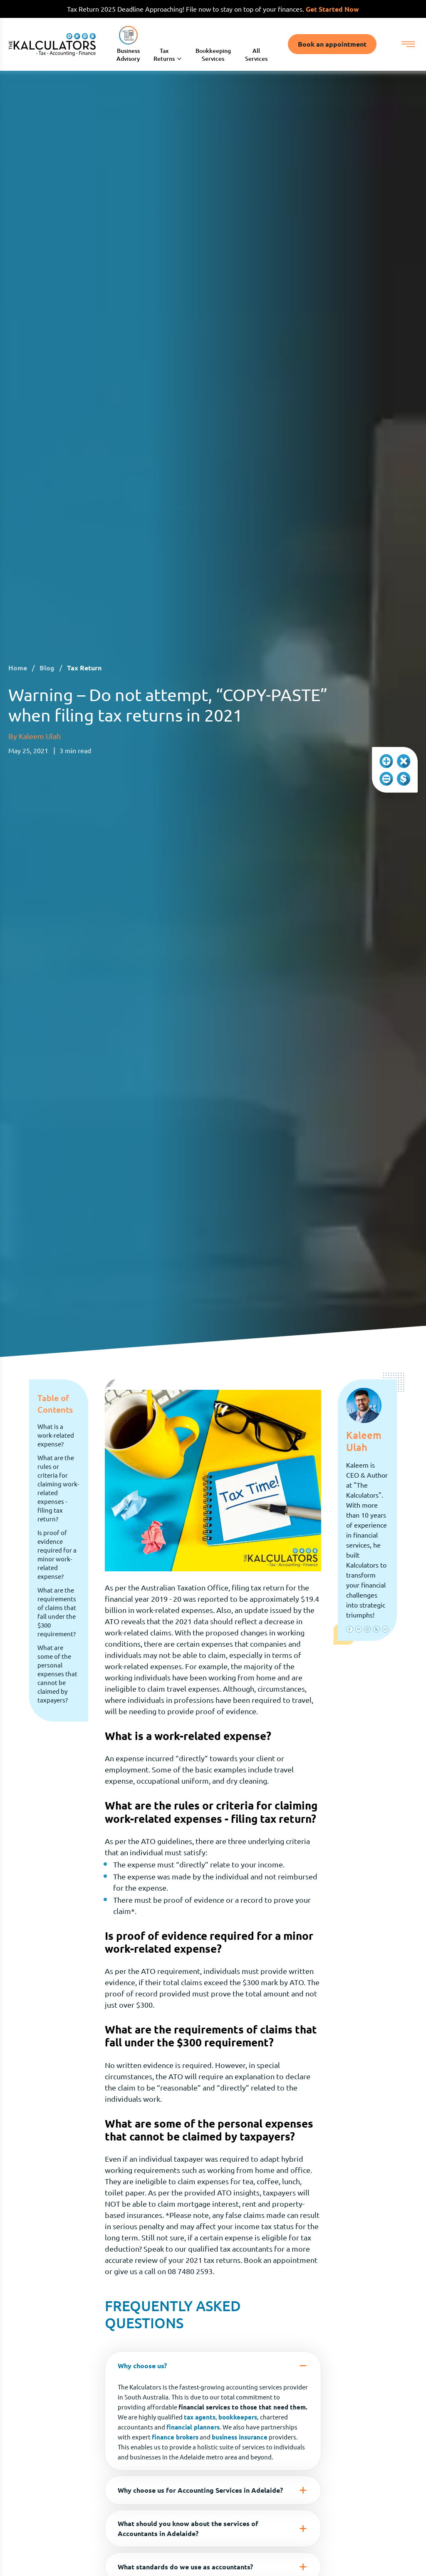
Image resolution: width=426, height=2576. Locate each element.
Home (17, 669)
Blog (47, 669)
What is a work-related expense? (55, 1436)
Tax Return (84, 669)
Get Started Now (332, 9)
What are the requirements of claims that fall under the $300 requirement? (56, 1613)
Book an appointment (331, 44)
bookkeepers (237, 2418)
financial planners (193, 2428)
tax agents (199, 2418)
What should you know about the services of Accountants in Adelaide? (213, 2529)
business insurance (239, 2438)
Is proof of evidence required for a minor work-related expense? (57, 1555)
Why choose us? (213, 2366)
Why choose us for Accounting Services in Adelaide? (213, 2491)
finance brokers (175, 2438)
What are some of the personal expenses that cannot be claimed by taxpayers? (57, 1675)
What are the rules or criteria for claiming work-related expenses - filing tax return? (58, 1489)
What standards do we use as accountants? (213, 2568)
